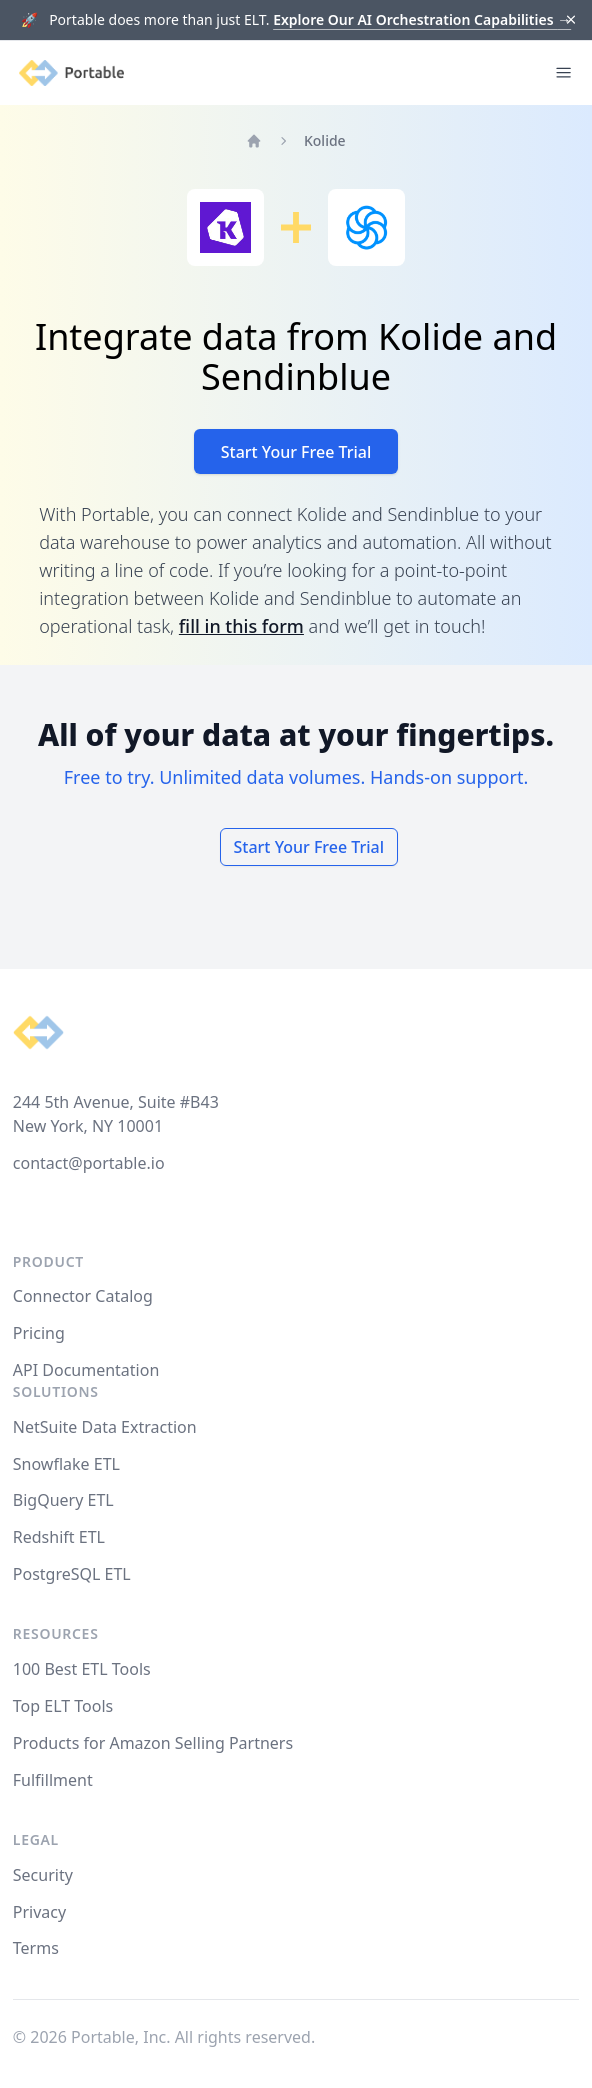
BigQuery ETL (63, 1500)
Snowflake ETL (66, 1464)
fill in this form (241, 626)
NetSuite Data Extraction (105, 1427)
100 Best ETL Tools (82, 1669)
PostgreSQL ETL (72, 1574)
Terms (36, 1948)
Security (43, 1875)
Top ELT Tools (63, 1706)
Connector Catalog (83, 1296)
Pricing (39, 1333)
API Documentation (86, 1370)
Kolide (325, 140)
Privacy (39, 1912)
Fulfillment (53, 1780)
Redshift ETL (59, 1537)
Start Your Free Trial (296, 452)
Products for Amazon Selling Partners (153, 1743)
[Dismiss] (571, 20)
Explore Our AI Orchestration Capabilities (422, 19)
